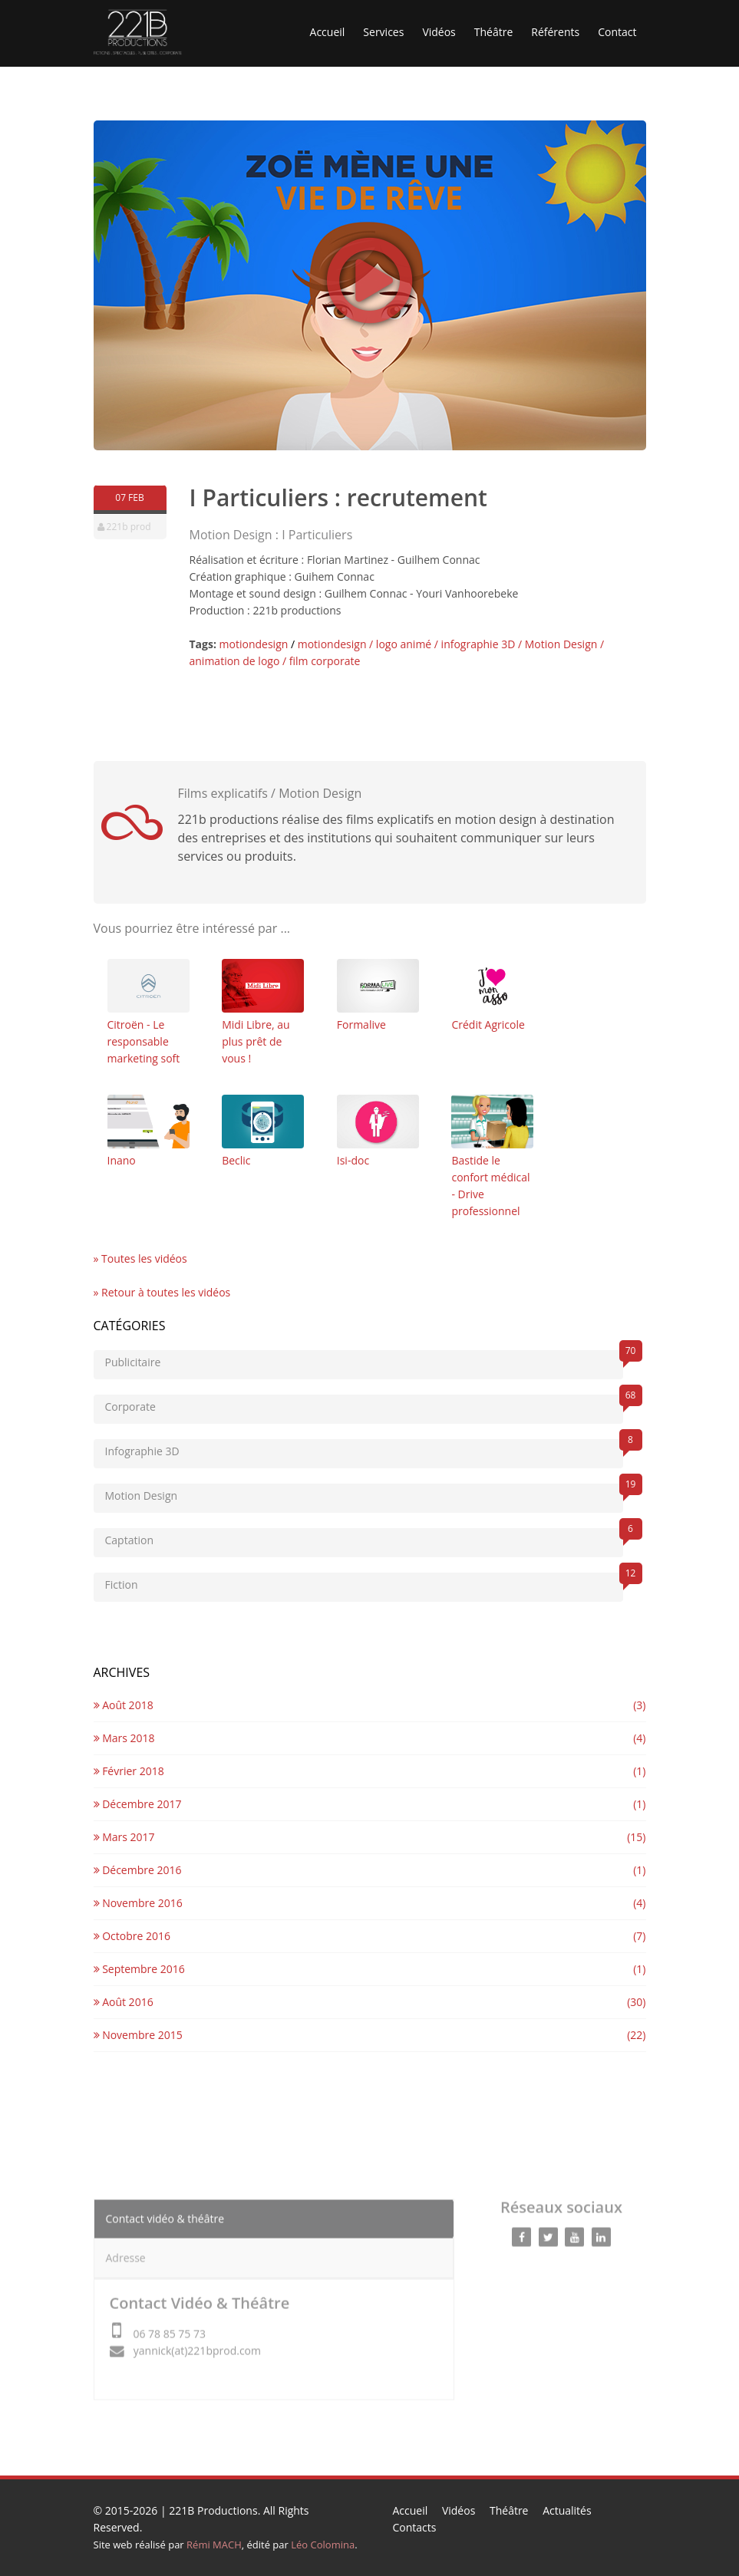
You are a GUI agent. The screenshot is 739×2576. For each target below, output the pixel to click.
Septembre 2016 (139, 1969)
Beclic (263, 1131)
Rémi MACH (214, 2544)
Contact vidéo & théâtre (165, 2210)
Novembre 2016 (138, 1903)
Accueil (327, 32)
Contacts (415, 2527)
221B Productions (213, 2510)
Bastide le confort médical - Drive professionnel (492, 1156)
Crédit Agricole (492, 995)
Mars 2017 (124, 1837)
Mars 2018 (124, 1738)
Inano (148, 1131)
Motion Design (364, 1493)
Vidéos (438, 32)
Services (383, 32)
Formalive (378, 995)
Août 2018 (123, 1705)
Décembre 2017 (138, 1804)
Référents (555, 32)
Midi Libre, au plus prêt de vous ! (263, 1012)
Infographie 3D (364, 1448)
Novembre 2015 (138, 2035)
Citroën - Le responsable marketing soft (148, 1012)
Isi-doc (378, 1131)
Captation (364, 1537)
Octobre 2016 (132, 1936)
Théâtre (493, 32)
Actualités (567, 2510)
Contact (617, 32)
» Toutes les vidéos (140, 1258)
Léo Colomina (323, 2544)
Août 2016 (123, 2002)
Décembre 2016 (138, 1870)
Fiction (364, 1582)
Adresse (126, 2249)
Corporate (364, 1404)
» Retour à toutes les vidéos (162, 1292)
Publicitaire (364, 1359)
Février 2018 (129, 1771)
